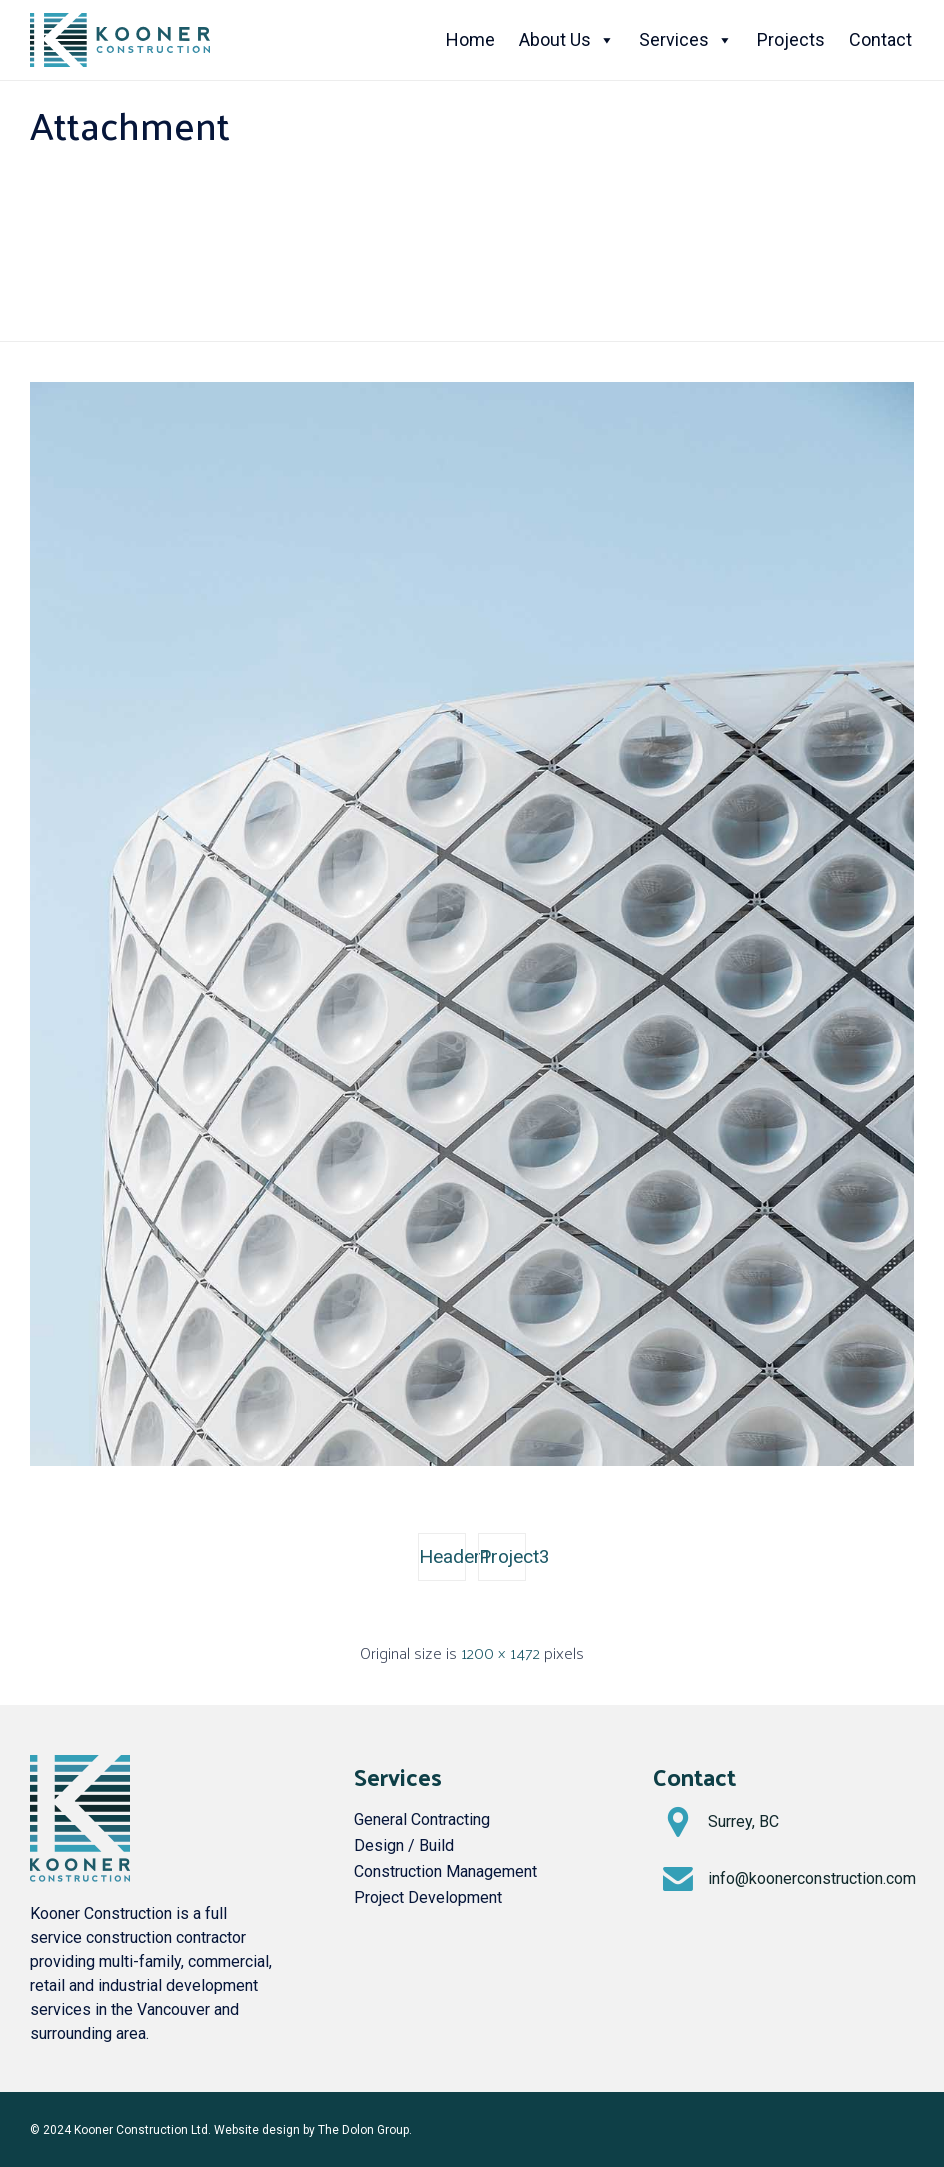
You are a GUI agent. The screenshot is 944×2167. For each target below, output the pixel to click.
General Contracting (422, 1819)
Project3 (502, 1556)
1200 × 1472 (500, 1652)
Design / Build (404, 1845)
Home (470, 39)
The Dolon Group (363, 2130)
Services (686, 40)
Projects (791, 39)
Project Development (428, 1897)
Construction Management (445, 1871)
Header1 (442, 1556)
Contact (880, 39)
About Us (567, 40)
